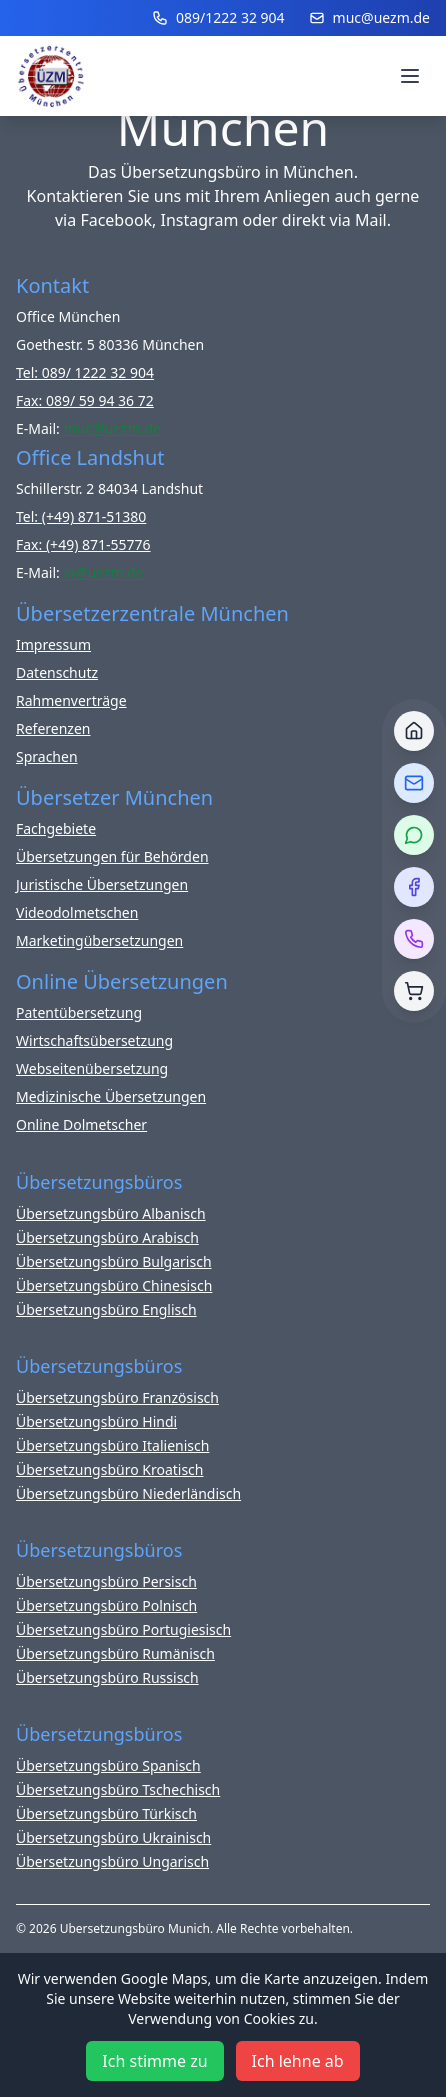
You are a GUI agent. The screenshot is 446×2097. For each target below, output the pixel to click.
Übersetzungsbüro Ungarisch (112, 1861)
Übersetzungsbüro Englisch (106, 1309)
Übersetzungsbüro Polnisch (106, 1605)
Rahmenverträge (71, 700)
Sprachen (47, 756)
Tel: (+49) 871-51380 (81, 516)
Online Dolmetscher (81, 1124)
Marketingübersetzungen (99, 940)
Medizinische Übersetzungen (111, 1096)
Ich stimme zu (154, 2061)
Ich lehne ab (298, 2061)
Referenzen (53, 728)
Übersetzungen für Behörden (112, 856)
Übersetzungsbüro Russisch (107, 1677)
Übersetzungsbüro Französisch (117, 1397)
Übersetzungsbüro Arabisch (107, 1237)
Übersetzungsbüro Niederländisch (128, 1493)
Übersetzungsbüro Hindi (96, 1421)
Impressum (53, 644)
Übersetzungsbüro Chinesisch (114, 1285)
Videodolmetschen (77, 912)
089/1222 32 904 (218, 17)
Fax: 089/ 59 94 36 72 (85, 400)
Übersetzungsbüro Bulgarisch (114, 1261)
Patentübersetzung (79, 1012)
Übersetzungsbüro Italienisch (112, 1445)
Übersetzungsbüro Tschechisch (118, 1789)
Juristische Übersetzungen (102, 884)
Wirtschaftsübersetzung (94, 1040)
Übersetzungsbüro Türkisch (106, 1813)
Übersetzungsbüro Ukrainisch (113, 1837)
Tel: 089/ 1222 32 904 (85, 372)
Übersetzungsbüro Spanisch (108, 1765)
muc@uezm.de (369, 17)
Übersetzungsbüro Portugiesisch (123, 1629)
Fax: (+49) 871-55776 (83, 544)
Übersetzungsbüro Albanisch (111, 1213)
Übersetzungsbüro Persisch (106, 1581)
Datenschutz (57, 672)
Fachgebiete (56, 828)
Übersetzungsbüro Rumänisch (115, 1653)
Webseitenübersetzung (92, 1068)
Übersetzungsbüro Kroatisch (110, 1469)
